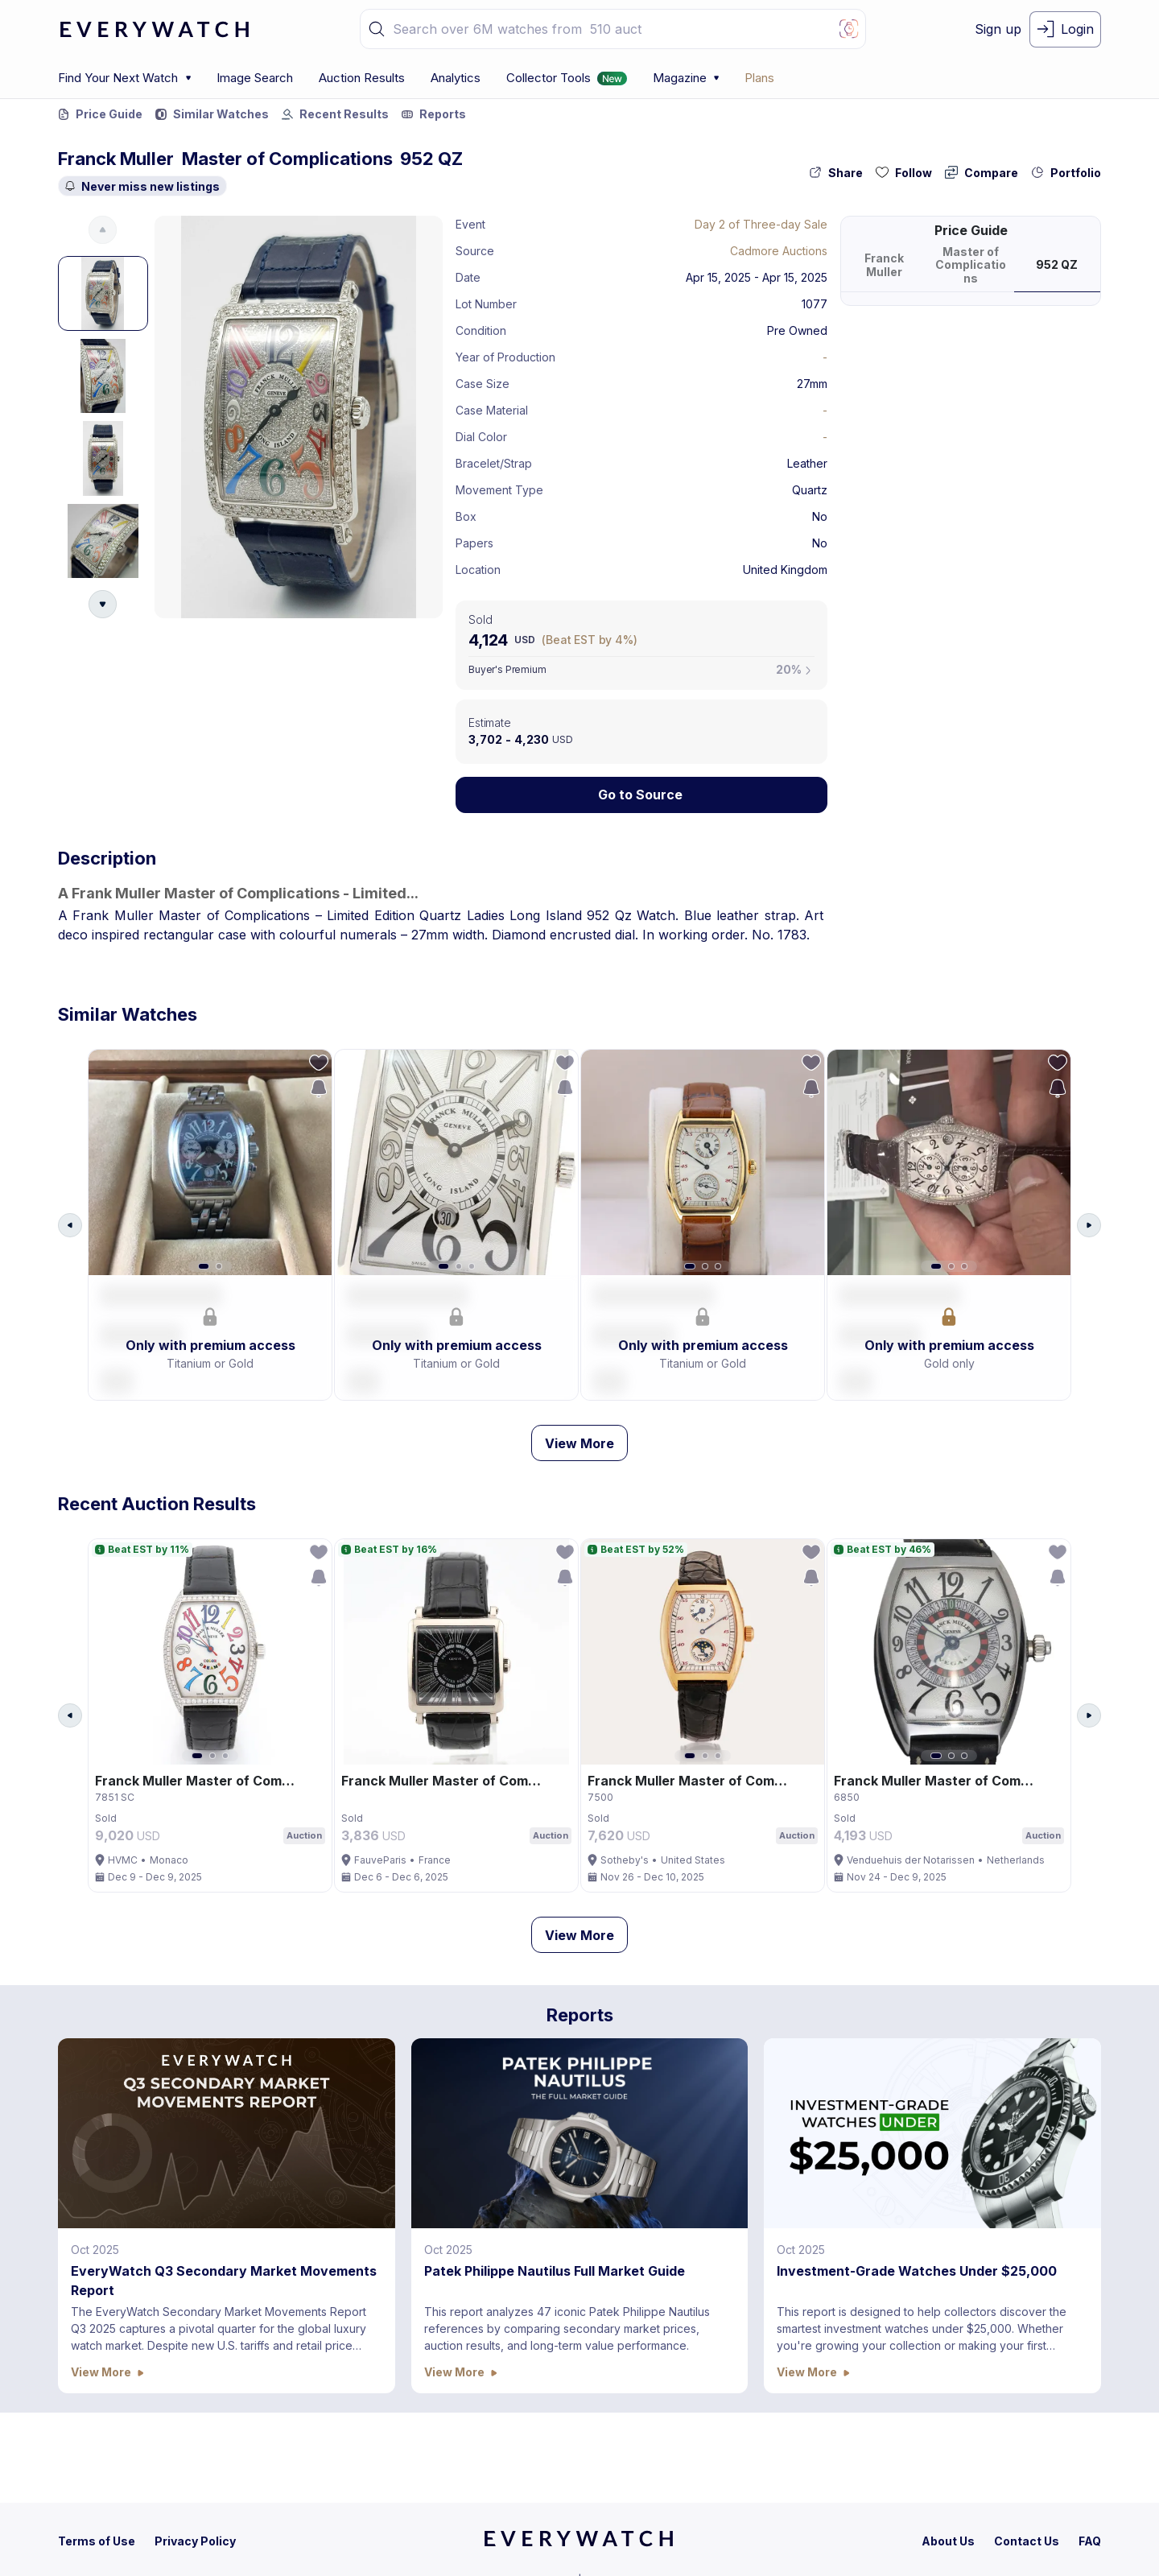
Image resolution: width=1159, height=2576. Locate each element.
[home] (578, 2544)
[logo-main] (154, 29)
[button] (377, 29)
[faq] (1090, 2541)
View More (579, 1455)
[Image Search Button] (849, 29)
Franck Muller (116, 158)
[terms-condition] (96, 2541)
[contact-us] (1026, 2541)
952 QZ (431, 158)
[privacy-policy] (195, 2541)
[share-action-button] (836, 172)
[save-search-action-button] (313, 1094)
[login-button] (1065, 29)
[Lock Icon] (641, 795)
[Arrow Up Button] (103, 230)
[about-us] (948, 2541)
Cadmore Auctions (778, 251)
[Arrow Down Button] (103, 604)
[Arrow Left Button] (70, 1231)
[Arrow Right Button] (1089, 1231)
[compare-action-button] (981, 172)
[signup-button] (998, 29)
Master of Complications (287, 158)
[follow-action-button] (904, 172)
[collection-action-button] (1066, 172)
